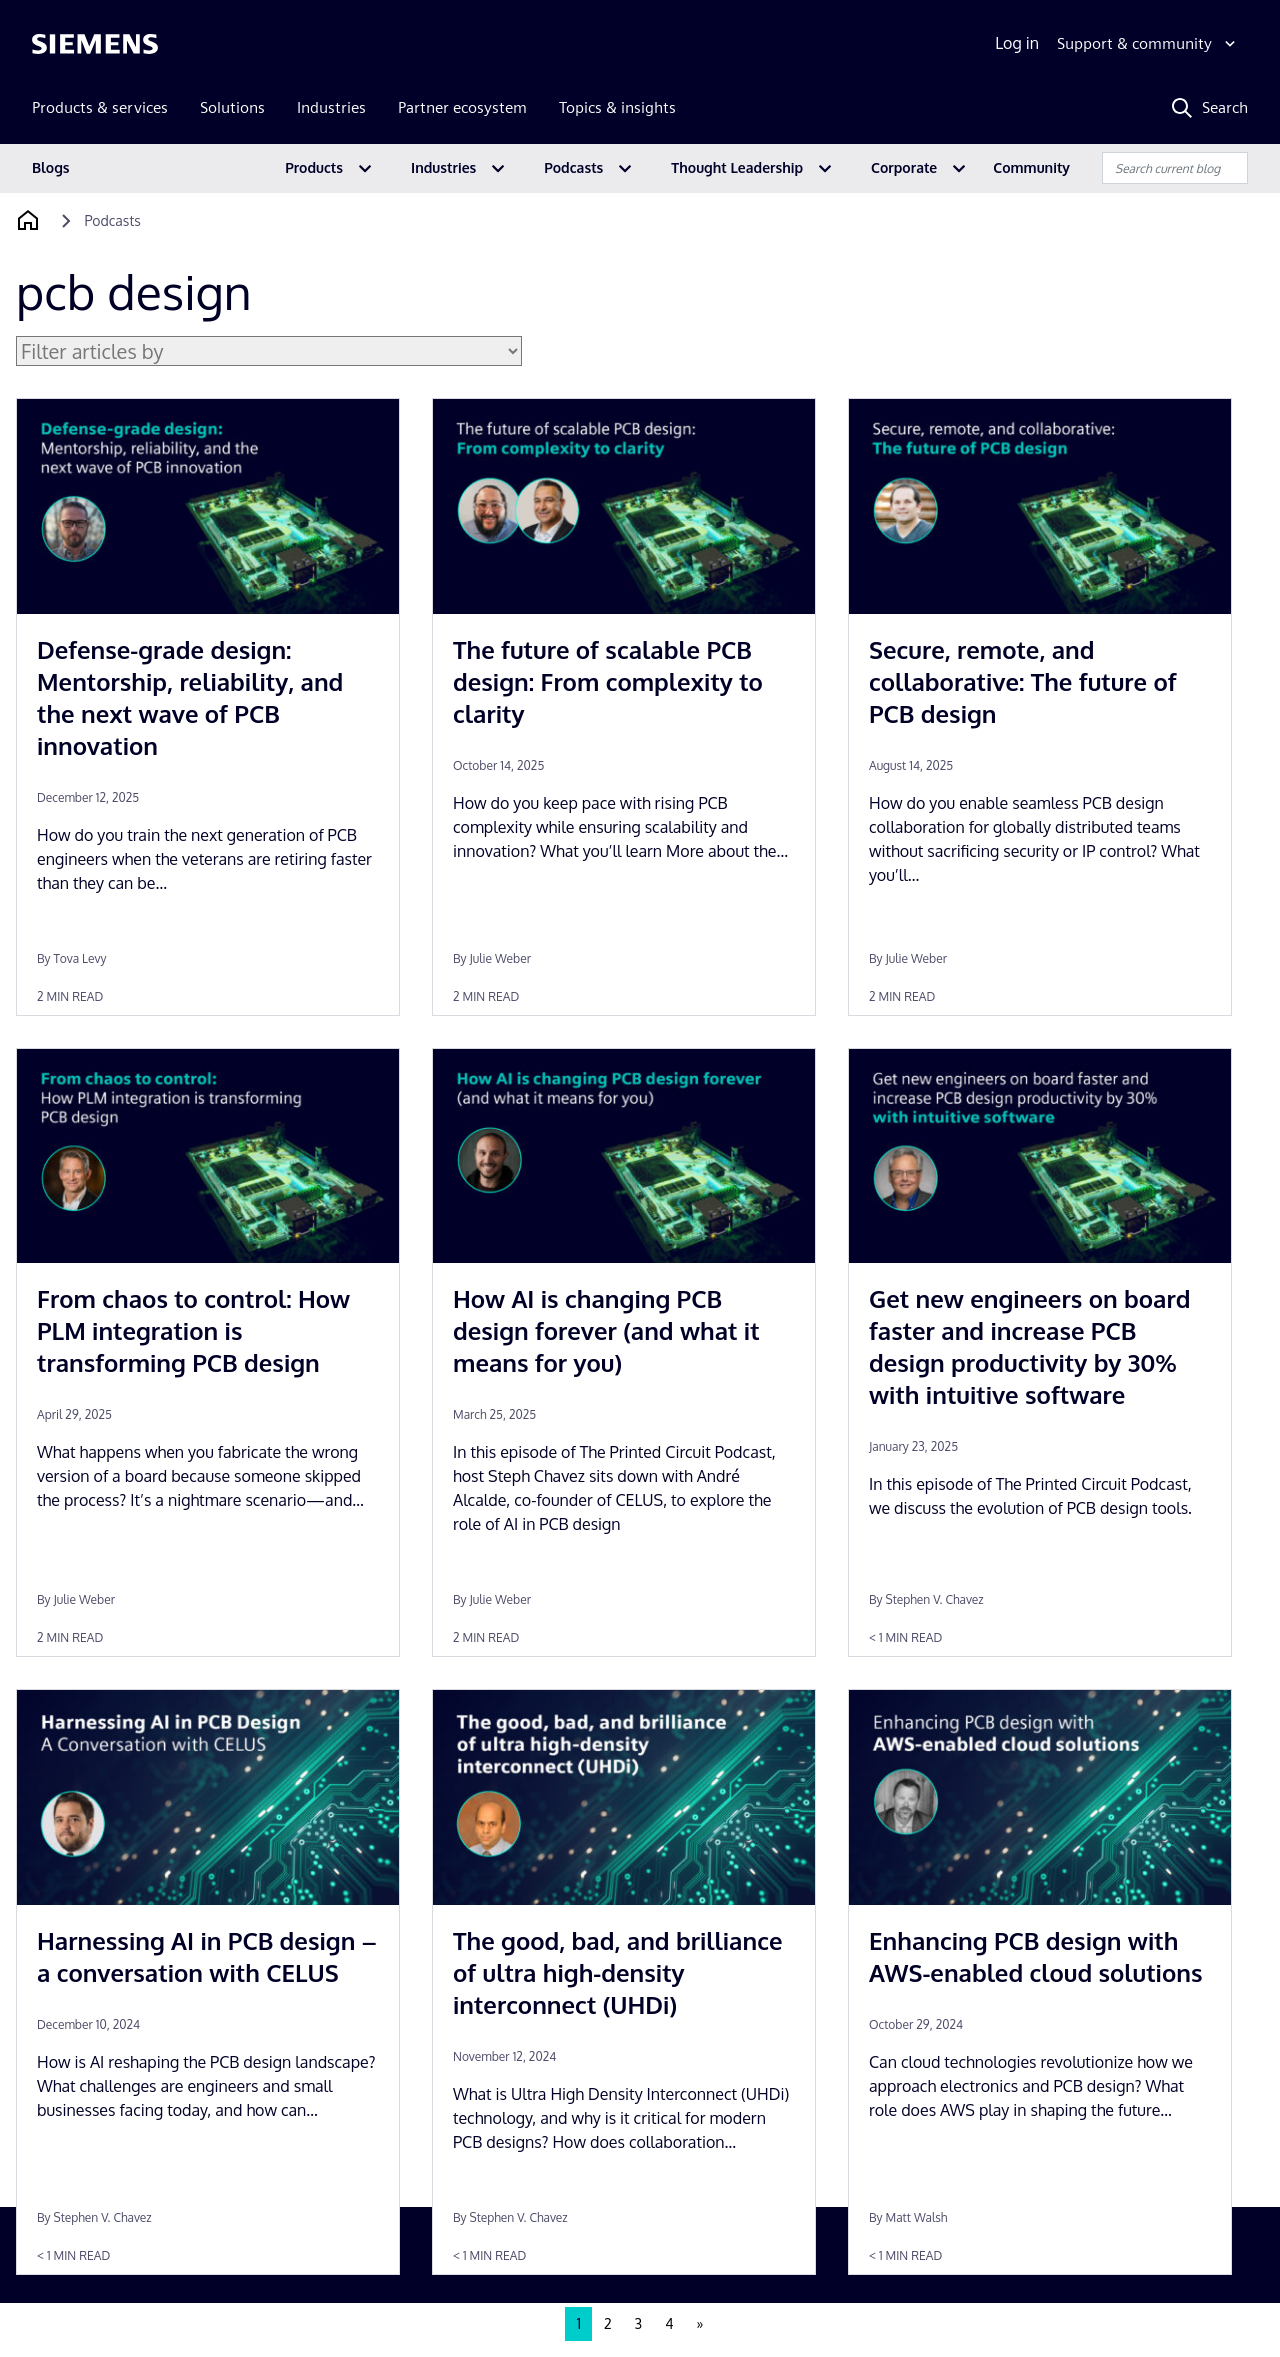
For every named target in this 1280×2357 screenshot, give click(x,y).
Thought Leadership (737, 167)
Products (314, 167)
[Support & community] (1148, 44)
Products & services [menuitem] (100, 107)
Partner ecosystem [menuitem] (462, 107)
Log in (1017, 43)
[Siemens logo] (95, 44)
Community (1031, 167)
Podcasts (573, 167)
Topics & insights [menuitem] (617, 107)
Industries (443, 167)
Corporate (904, 167)
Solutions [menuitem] (232, 107)
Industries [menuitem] (331, 107)
